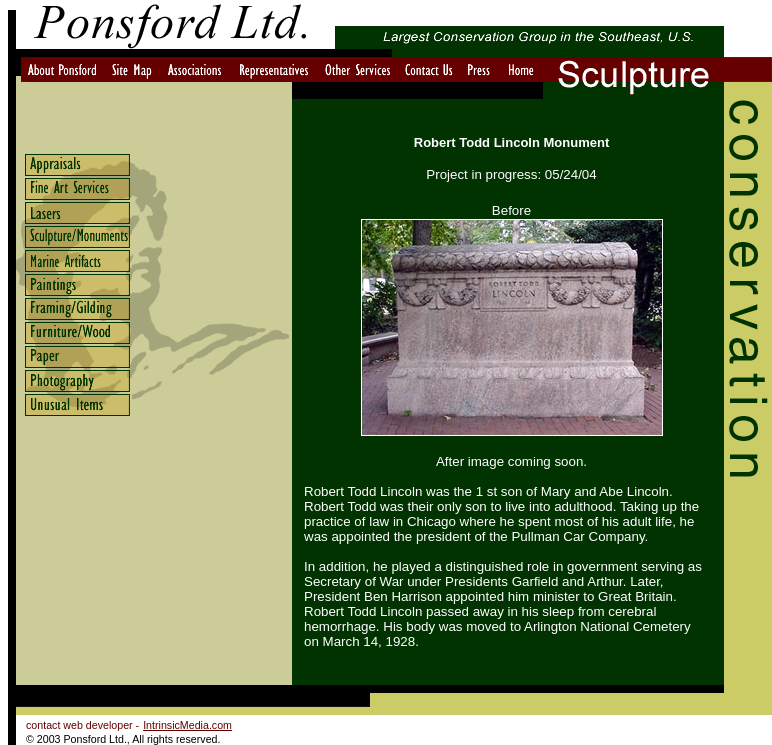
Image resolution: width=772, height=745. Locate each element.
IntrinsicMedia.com (187, 725)
